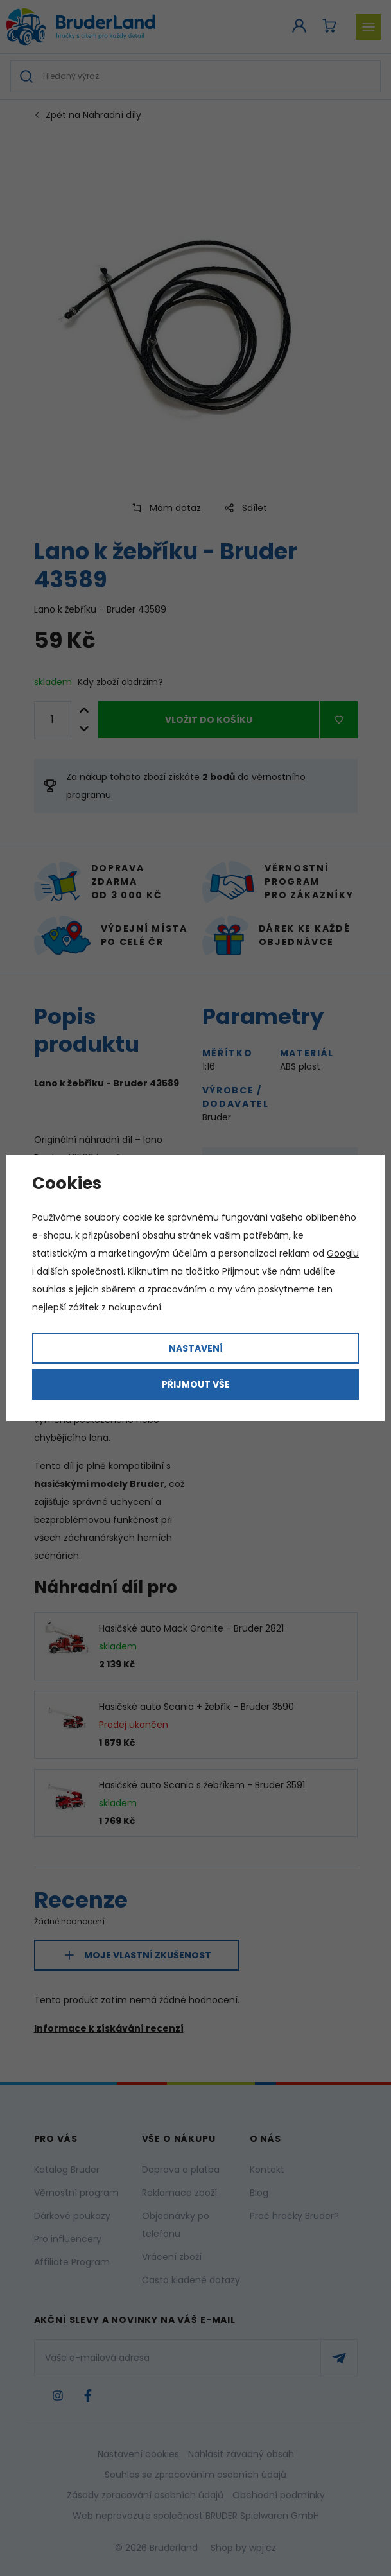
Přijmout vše (196, 1384)
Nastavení (196, 1348)
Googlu (343, 1253)
